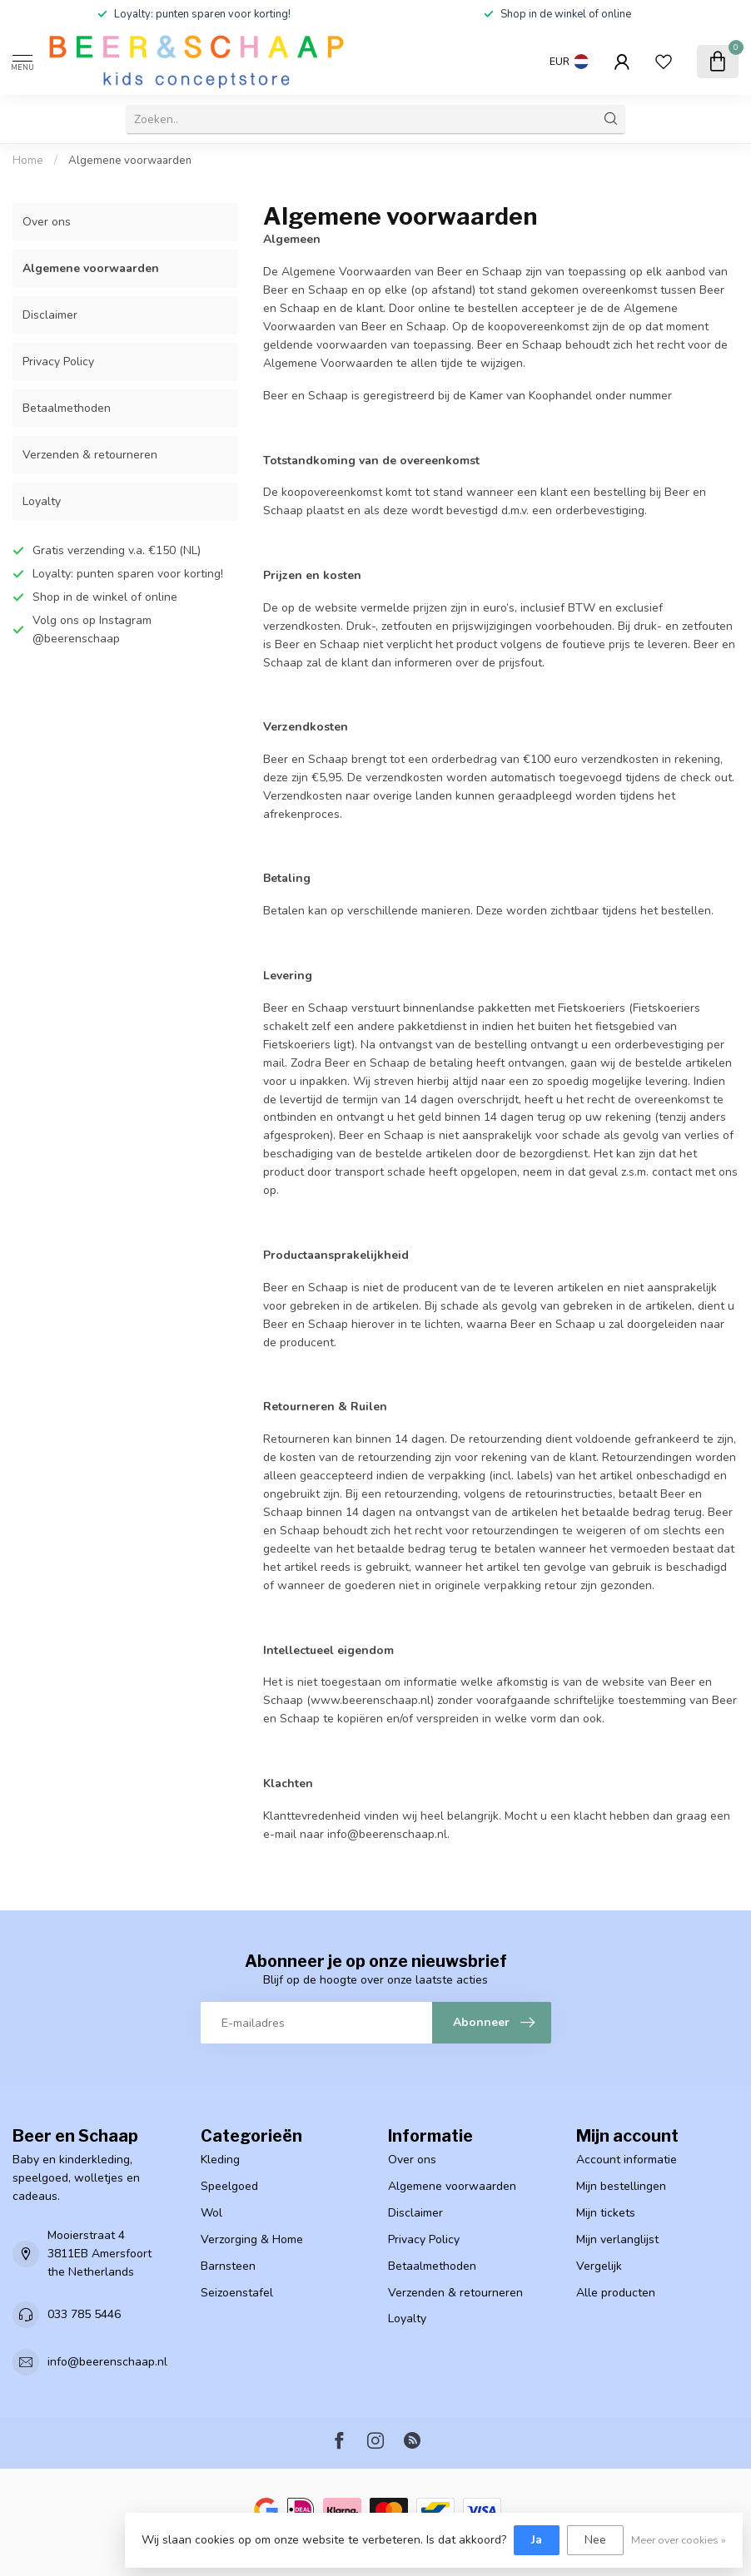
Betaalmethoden (66, 408)
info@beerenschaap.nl (107, 2362)
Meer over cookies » (678, 2540)
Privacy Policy (58, 361)
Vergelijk (599, 2266)
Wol (211, 2213)
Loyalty (41, 501)
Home (27, 160)
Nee (595, 2540)
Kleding (220, 2159)
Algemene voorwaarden (129, 160)
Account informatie (626, 2159)
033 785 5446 (84, 2314)
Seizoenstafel (237, 2293)
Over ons (46, 222)
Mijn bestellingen (621, 2186)
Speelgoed (229, 2186)
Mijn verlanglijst (617, 2239)
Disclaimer (49, 315)
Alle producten (615, 2293)
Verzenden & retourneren (89, 455)
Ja (536, 2540)
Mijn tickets (605, 2213)
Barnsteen (228, 2266)
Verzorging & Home (252, 2239)
